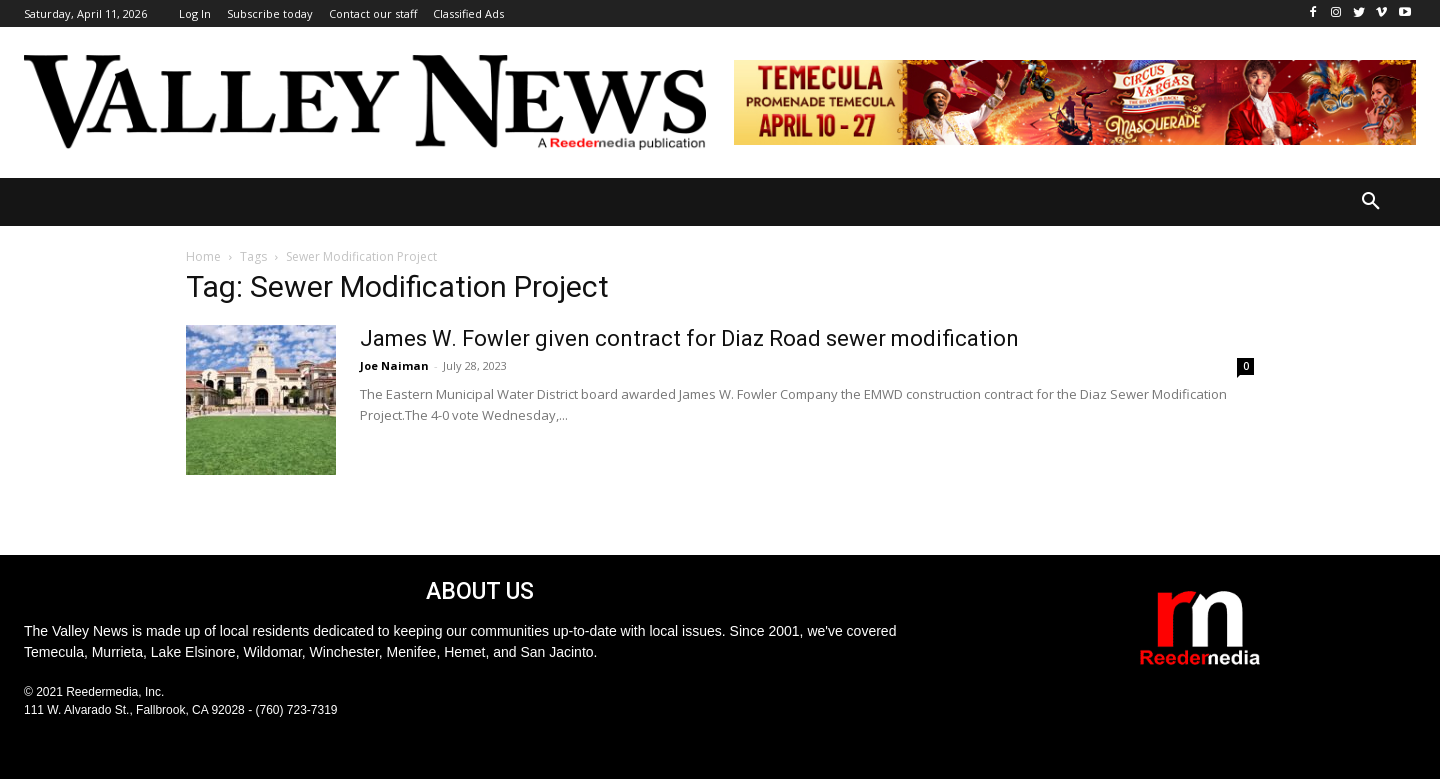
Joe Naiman (394, 365)
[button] (1371, 202)
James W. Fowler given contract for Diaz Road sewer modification (689, 338)
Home (203, 256)
